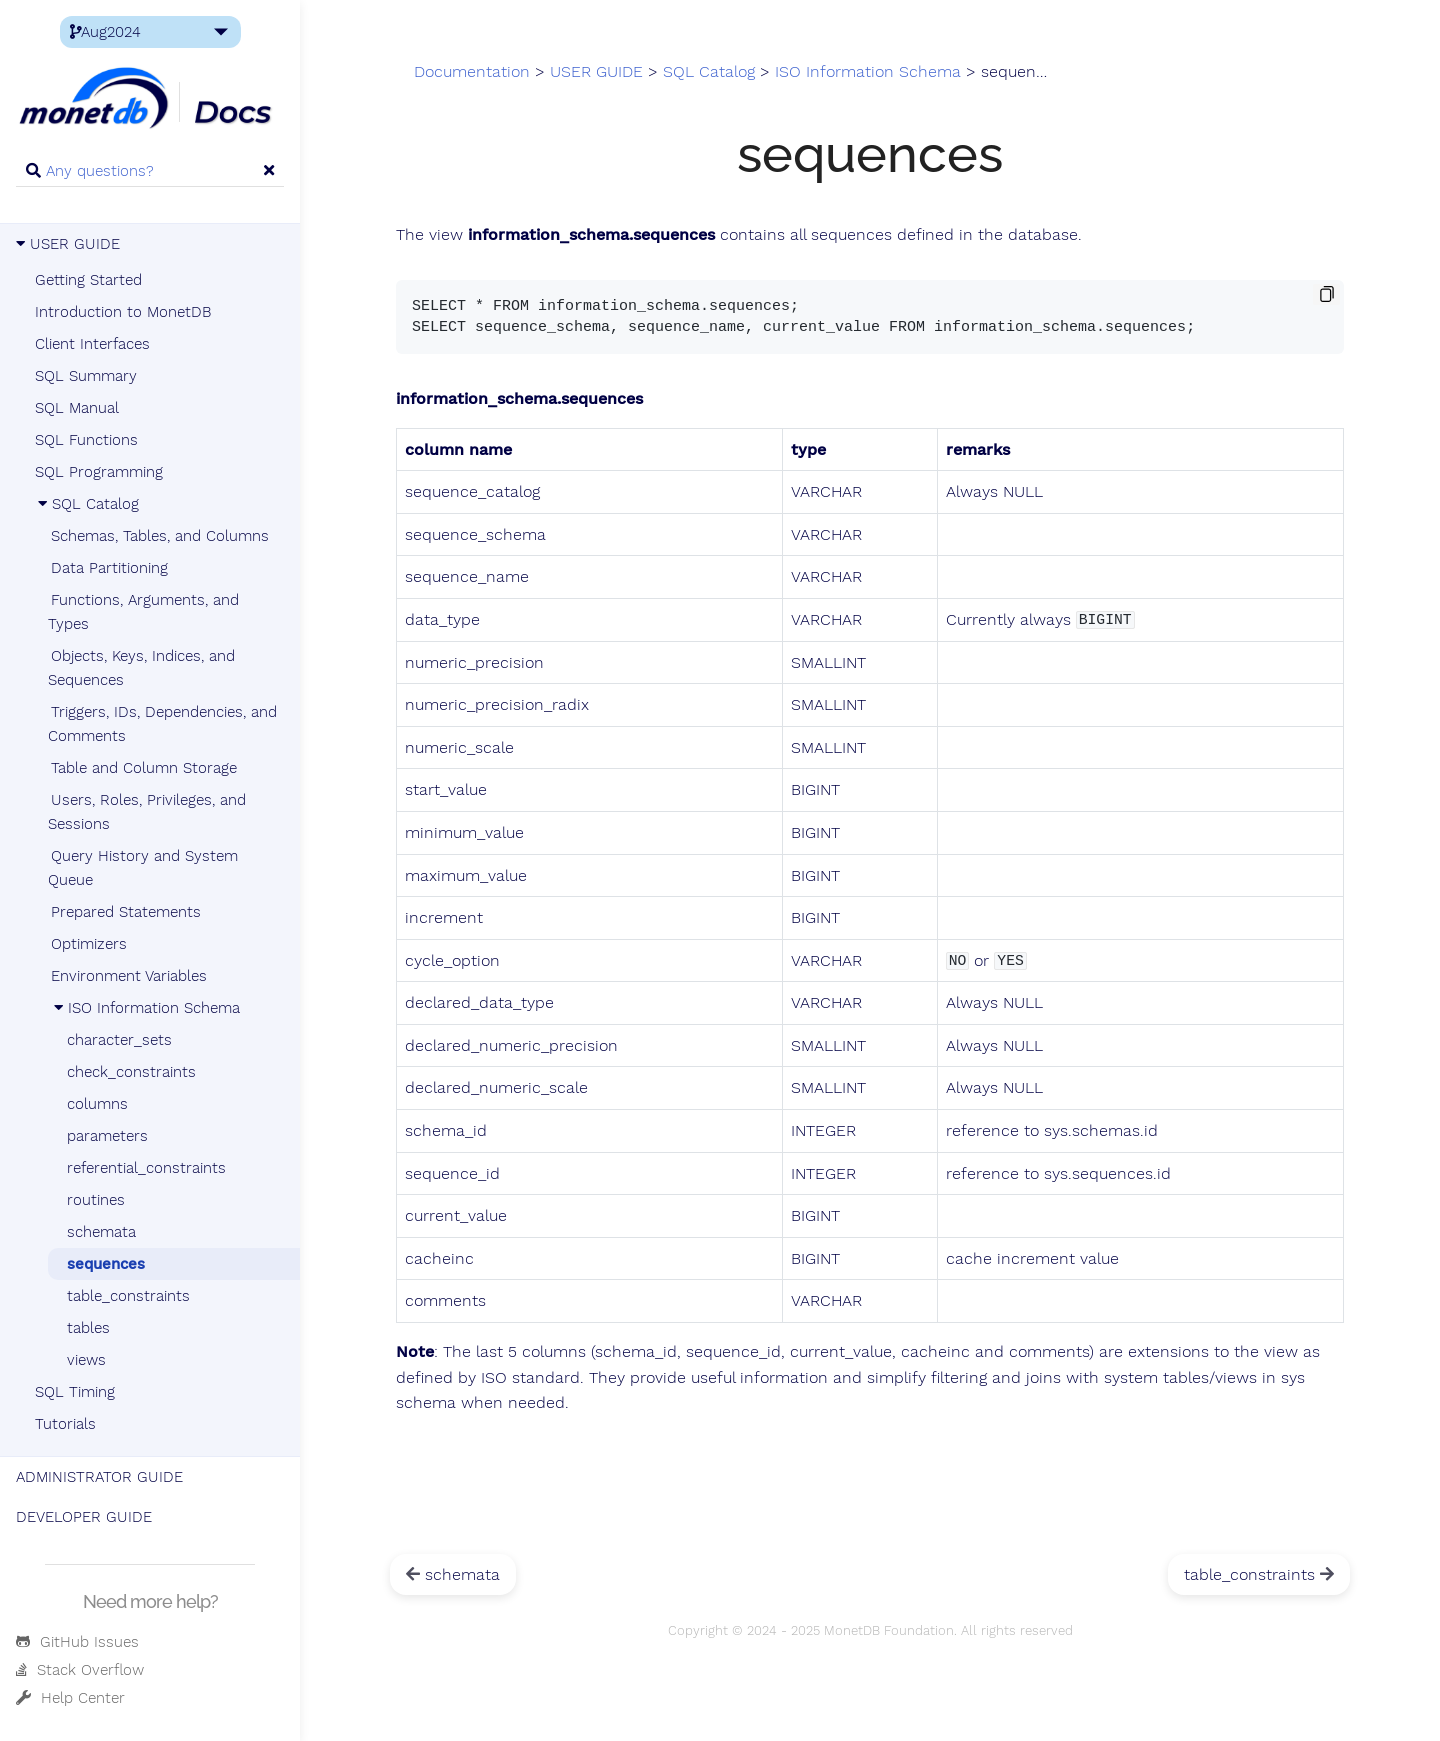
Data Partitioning (109, 568)
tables (88, 1328)
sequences (106, 1264)
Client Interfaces (92, 344)
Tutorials (65, 1424)
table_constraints (128, 1296)
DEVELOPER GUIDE (84, 1517)
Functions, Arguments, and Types (143, 612)
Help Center (70, 1698)
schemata (101, 1232)
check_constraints (131, 1072)
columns (97, 1104)
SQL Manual (77, 408)
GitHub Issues (77, 1642)
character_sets (119, 1040)
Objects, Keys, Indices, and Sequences (141, 668)
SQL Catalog (87, 504)
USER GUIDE (68, 244)
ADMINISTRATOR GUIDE (99, 1477)
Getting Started (88, 280)
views (86, 1360)
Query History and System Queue (143, 868)
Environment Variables (129, 976)
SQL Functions (86, 440)
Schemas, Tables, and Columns (160, 536)
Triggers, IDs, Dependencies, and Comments (162, 724)
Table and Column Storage (144, 768)
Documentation (472, 72)
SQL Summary (86, 376)
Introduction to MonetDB (123, 312)
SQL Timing (75, 1392)
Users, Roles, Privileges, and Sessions (147, 812)
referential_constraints (146, 1168)
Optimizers (89, 944)
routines (96, 1200)
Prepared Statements (126, 912)
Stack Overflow (80, 1670)
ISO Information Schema (145, 1008)
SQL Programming (99, 472)
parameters (107, 1136)
